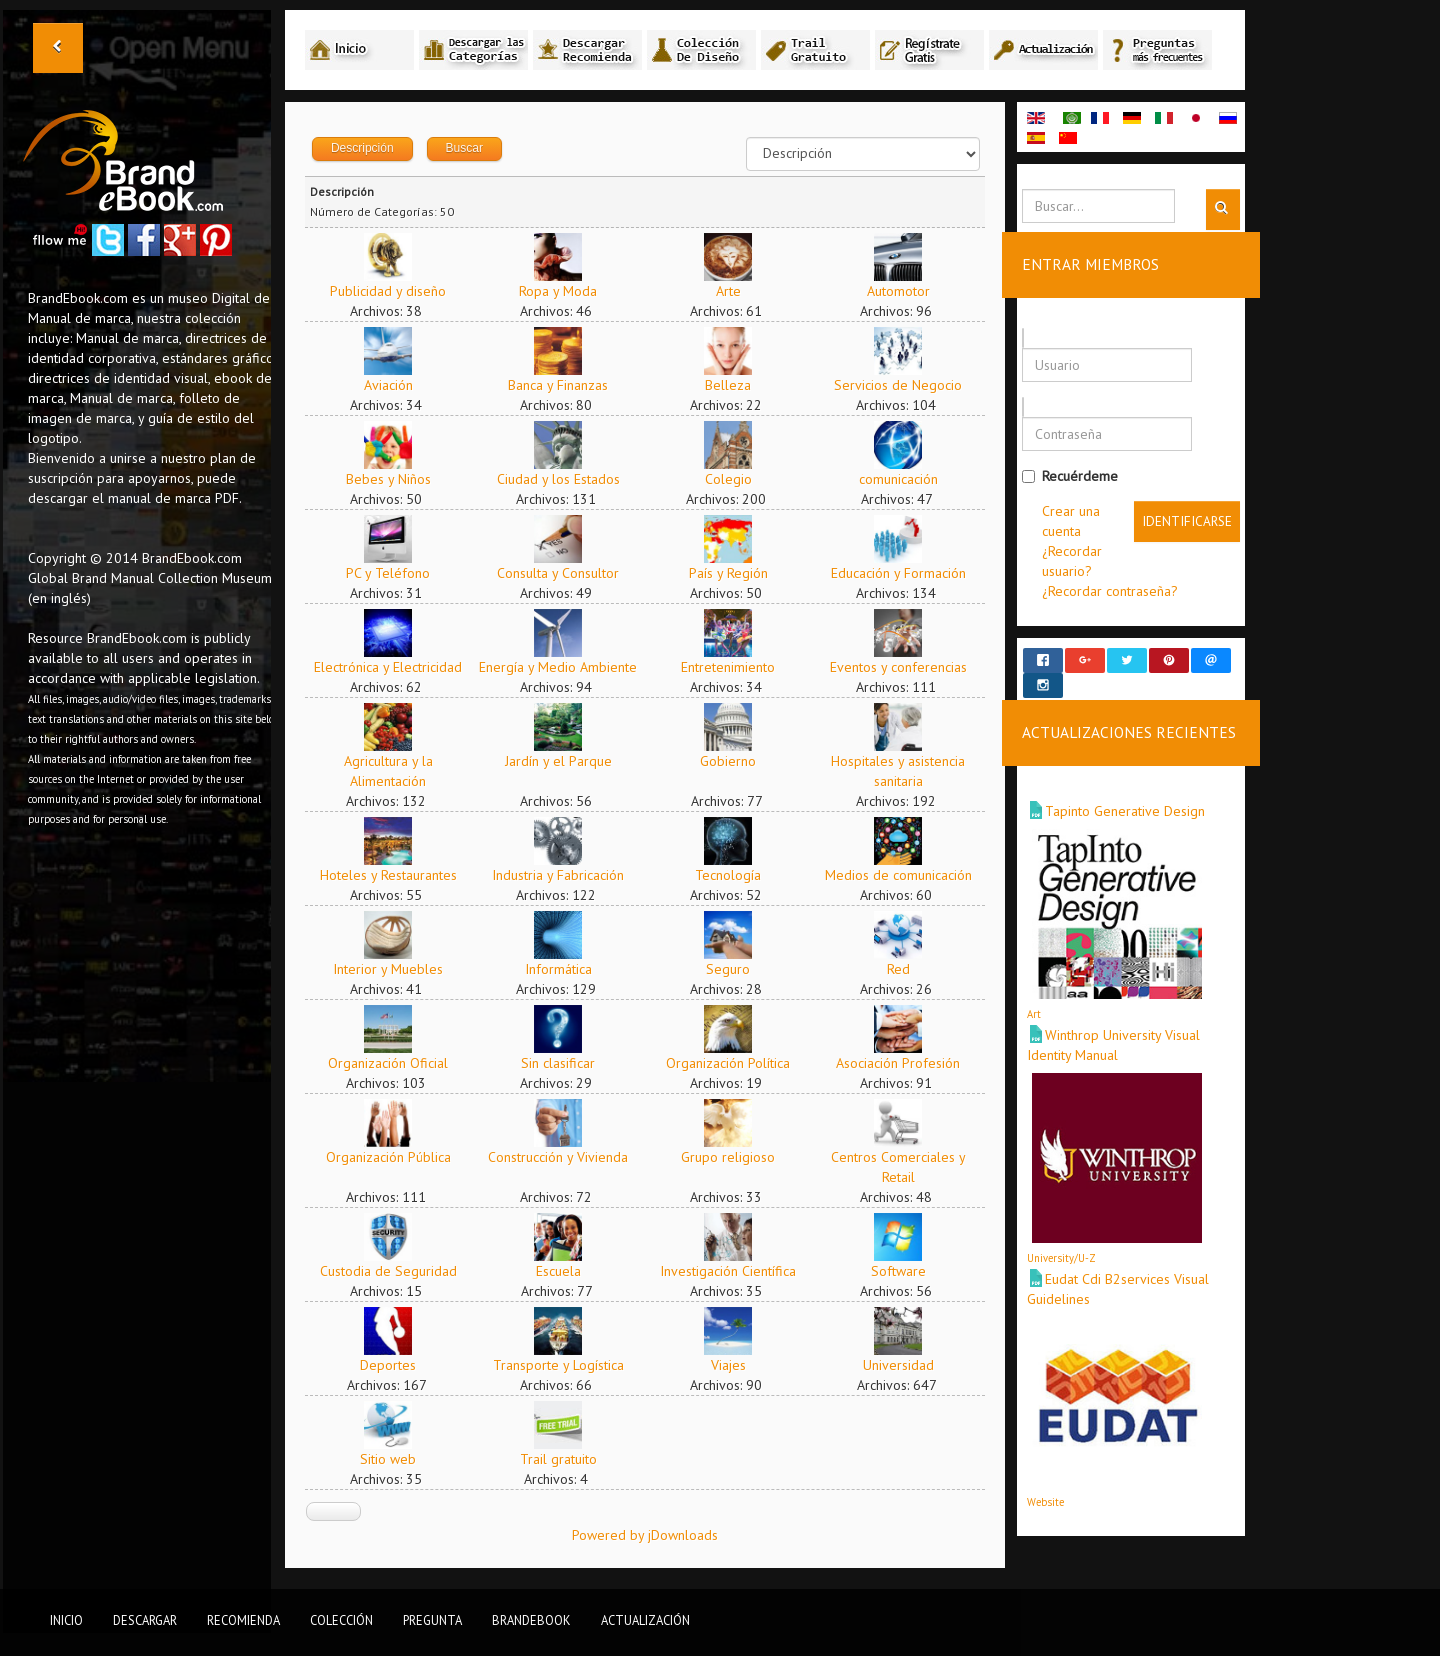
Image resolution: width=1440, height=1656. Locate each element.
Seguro (738, 969)
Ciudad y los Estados (567, 479)
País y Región (737, 573)
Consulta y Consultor (568, 573)
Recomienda (243, 1620)
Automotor (907, 291)
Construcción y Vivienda (568, 1157)
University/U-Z (1070, 1240)
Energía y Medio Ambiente (568, 667)
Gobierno (738, 761)
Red (907, 969)
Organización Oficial (398, 1063)
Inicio (66, 1620)
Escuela (567, 1271)
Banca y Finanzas (568, 385)
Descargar (145, 1620)
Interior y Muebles (398, 969)
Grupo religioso (738, 1157)
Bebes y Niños (397, 479)
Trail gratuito (567, 1459)
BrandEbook (531, 1620)
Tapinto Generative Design (1134, 793)
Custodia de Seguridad (397, 1271)
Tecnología (738, 875)
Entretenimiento (738, 667)
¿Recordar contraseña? (1119, 591)
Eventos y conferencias (907, 667)
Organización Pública (397, 1157)
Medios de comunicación (907, 875)
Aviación (397, 385)
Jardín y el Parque (567, 761)
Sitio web (398, 1459)
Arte (737, 291)
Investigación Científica (738, 1271)
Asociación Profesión (908, 1063)
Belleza (738, 385)
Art (1043, 996)
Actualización (645, 1620)
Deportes (398, 1365)
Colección (341, 1620)
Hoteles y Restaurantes (397, 875)
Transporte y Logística (567, 1365)
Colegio (737, 479)
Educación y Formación (907, 573)
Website (1054, 1484)
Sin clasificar (568, 1063)
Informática (567, 969)
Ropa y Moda (568, 291)
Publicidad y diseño (398, 291)
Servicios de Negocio (908, 385)
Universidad (907, 1365)
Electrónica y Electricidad (398, 667)
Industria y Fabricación (568, 875)
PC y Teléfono (398, 573)
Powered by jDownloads (654, 1535)
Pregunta (432, 1620)
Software (907, 1271)
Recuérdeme (1079, 476)
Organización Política (738, 1063)
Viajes (737, 1365)
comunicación (907, 479)
